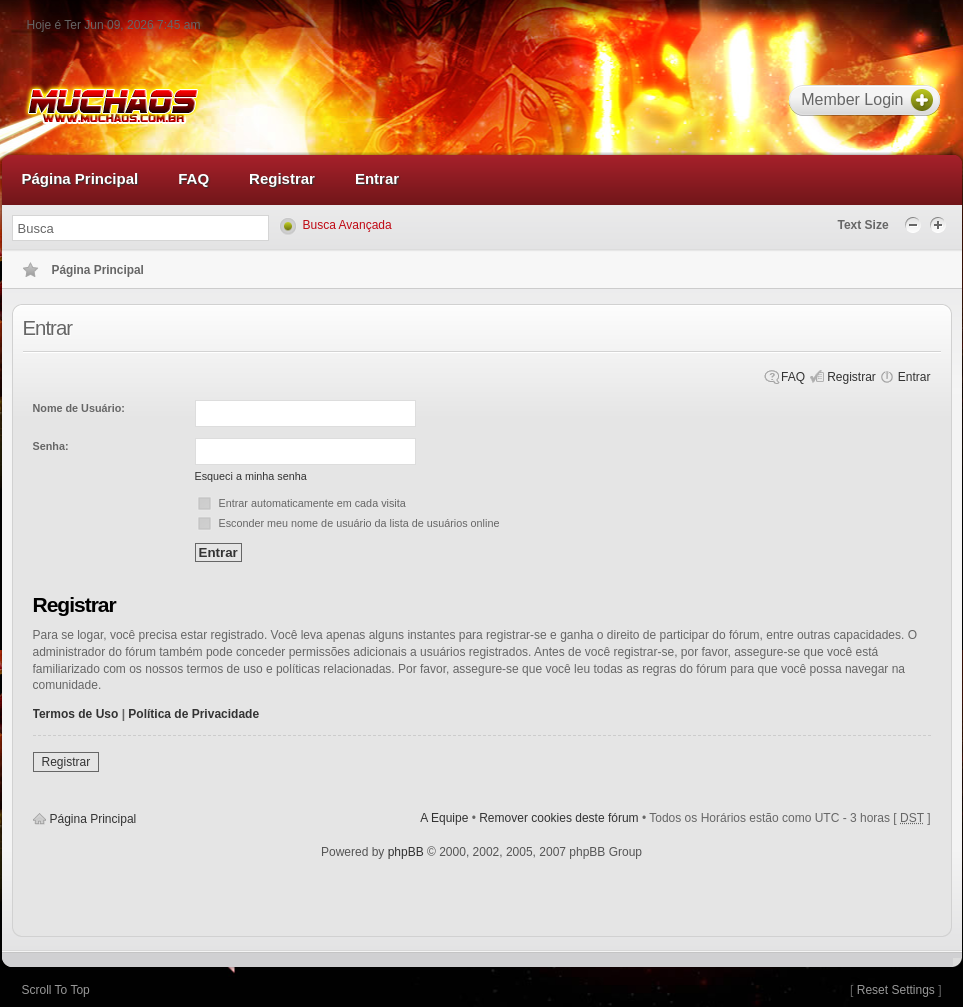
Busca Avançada (347, 225)
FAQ (793, 377)
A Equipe (444, 818)
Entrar (914, 377)
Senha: (51, 446)
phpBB (406, 852)
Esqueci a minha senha (251, 476)
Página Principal (93, 819)
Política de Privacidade (193, 714)
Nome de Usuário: (79, 408)
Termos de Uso (76, 714)
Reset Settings (896, 990)
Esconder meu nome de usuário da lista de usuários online (359, 523)
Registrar (851, 377)
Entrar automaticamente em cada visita (312, 503)
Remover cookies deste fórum (558, 818)
